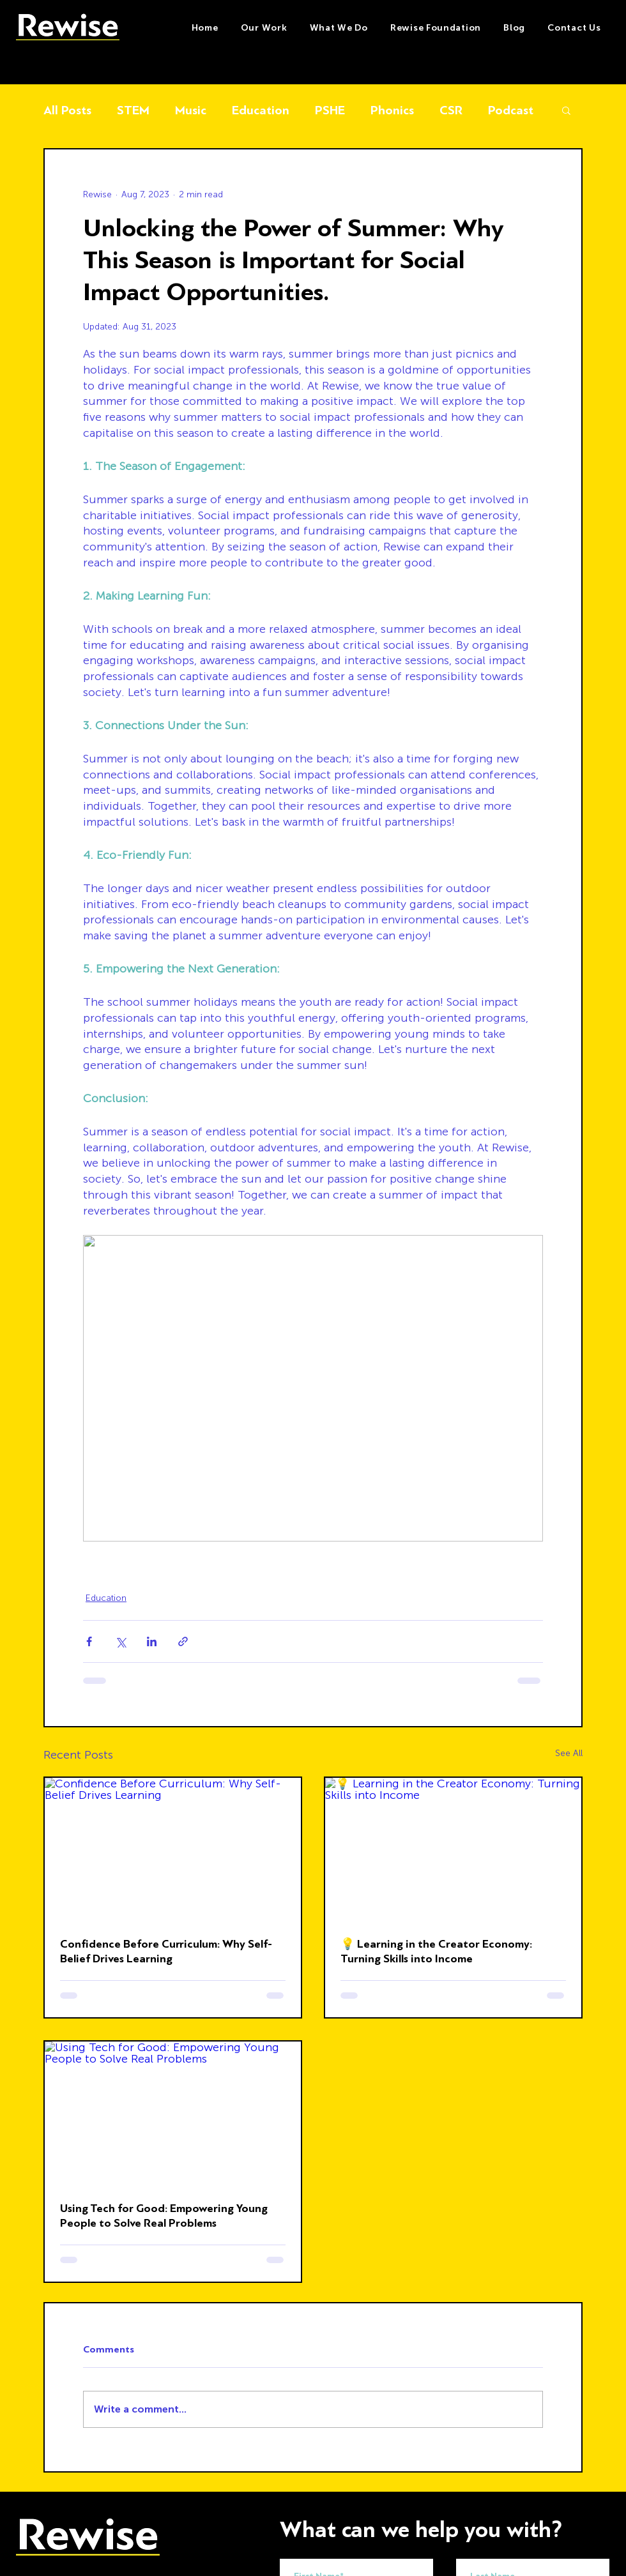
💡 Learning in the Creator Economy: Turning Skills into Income (436, 1951)
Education (260, 110)
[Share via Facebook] (89, 1641)
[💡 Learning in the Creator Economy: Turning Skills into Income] (453, 1850)
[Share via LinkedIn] (152, 1641)
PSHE (330, 110)
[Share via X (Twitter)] (120, 1641)
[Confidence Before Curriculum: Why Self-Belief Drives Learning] (173, 1850)
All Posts (67, 110)
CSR (450, 110)
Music (190, 110)
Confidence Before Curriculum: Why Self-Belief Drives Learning (166, 1951)
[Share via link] (183, 1641)
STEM (133, 110)
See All (569, 1753)
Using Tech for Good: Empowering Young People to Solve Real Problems (164, 2216)
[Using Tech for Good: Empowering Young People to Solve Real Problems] (173, 2114)
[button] (338, 27)
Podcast (510, 110)
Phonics (392, 110)
